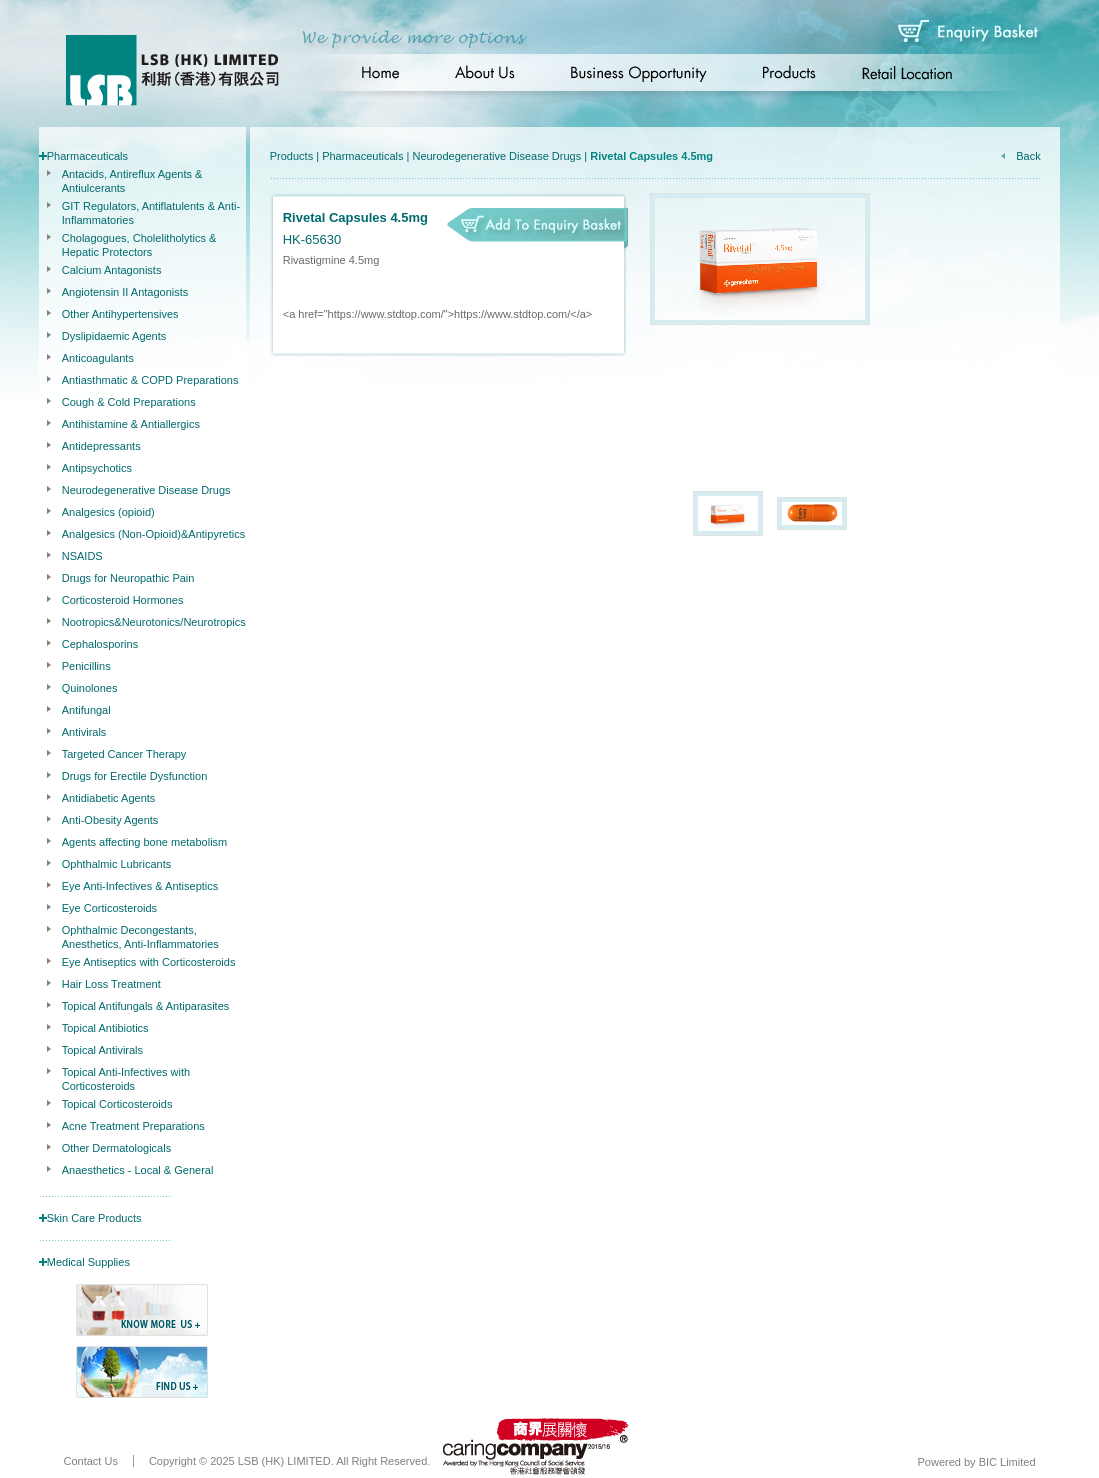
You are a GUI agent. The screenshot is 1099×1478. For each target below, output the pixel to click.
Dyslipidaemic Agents (114, 336)
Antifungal (86, 710)
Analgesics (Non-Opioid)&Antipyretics (153, 534)
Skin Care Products (94, 1218)
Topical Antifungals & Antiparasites (146, 1006)
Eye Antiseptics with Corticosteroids (149, 962)
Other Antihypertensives (120, 314)
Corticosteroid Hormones (123, 600)
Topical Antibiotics (105, 1028)
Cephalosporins (100, 644)
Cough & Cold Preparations (129, 402)
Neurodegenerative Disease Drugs (146, 490)
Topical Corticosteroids (117, 1104)
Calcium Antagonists (112, 270)
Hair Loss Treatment (111, 984)
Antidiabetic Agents (109, 798)
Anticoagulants (98, 358)
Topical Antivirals (102, 1050)
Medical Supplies (88, 1262)
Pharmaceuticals (87, 156)
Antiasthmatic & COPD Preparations (150, 380)
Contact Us (91, 1461)
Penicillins (86, 666)
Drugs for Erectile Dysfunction (135, 776)
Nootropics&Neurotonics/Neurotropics (154, 622)
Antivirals (84, 732)
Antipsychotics (97, 468)
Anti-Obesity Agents (110, 820)
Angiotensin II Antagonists (125, 292)
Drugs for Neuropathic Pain (128, 578)
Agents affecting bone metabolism (145, 842)
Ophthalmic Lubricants (116, 864)
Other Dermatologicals (116, 1148)
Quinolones (90, 688)
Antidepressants (101, 446)
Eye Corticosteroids (109, 908)
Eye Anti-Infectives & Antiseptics (140, 886)
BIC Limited (1007, 1462)
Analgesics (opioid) (108, 512)
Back (1028, 156)
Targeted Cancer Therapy (124, 754)
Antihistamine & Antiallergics (131, 424)
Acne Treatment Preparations (133, 1126)
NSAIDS (82, 556)
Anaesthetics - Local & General (138, 1170)
